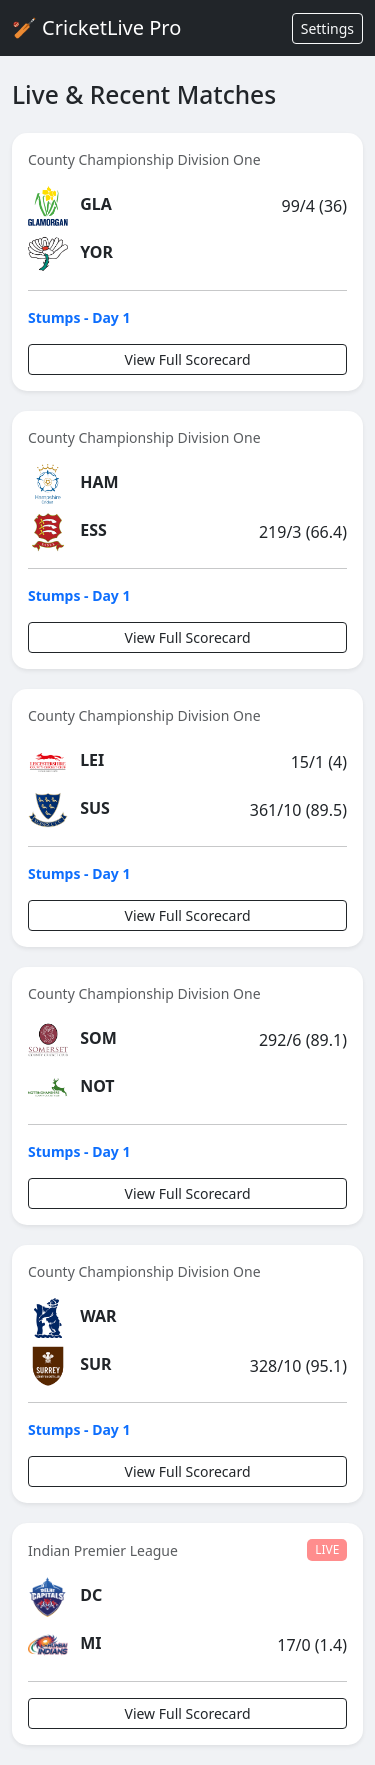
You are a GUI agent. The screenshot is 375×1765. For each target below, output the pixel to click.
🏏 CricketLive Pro (96, 27)
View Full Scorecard (187, 359)
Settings (327, 28)
